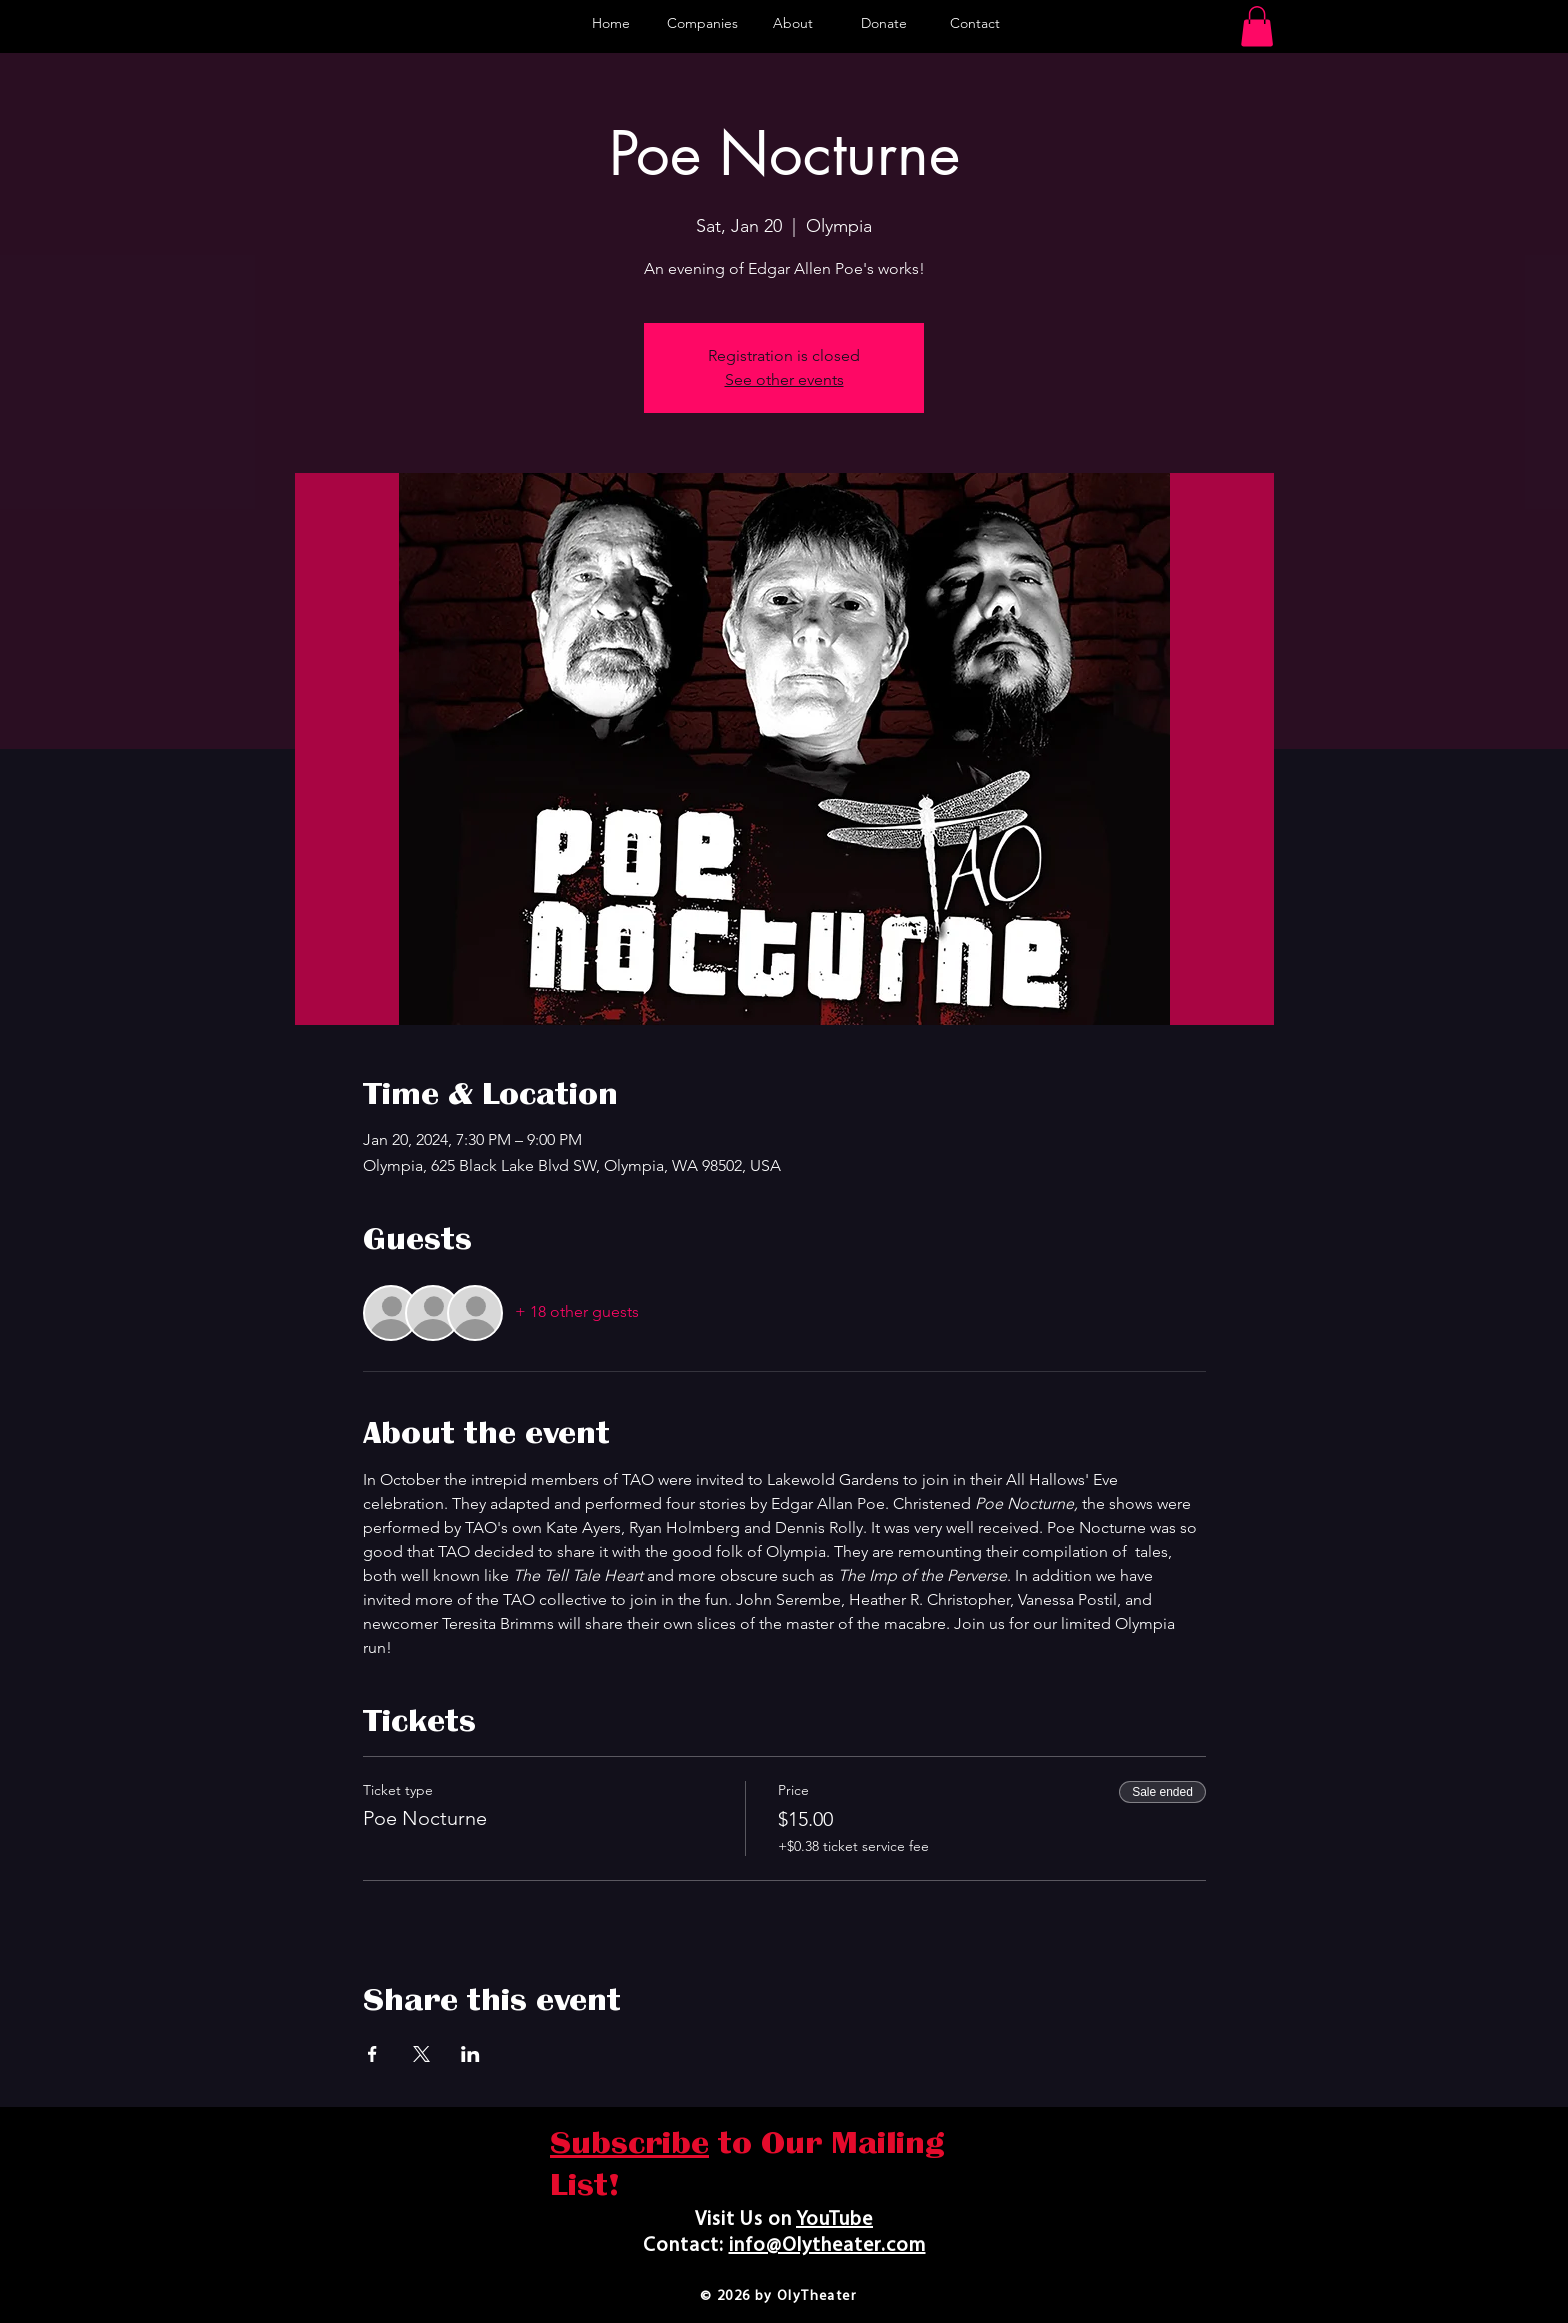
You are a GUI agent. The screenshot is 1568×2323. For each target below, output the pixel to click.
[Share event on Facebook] (372, 2054)
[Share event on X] (421, 2054)
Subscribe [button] (629, 2143)
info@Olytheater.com (827, 2246)
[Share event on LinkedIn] (470, 2054)
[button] (1257, 26)
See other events (784, 379)
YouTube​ (834, 2220)
